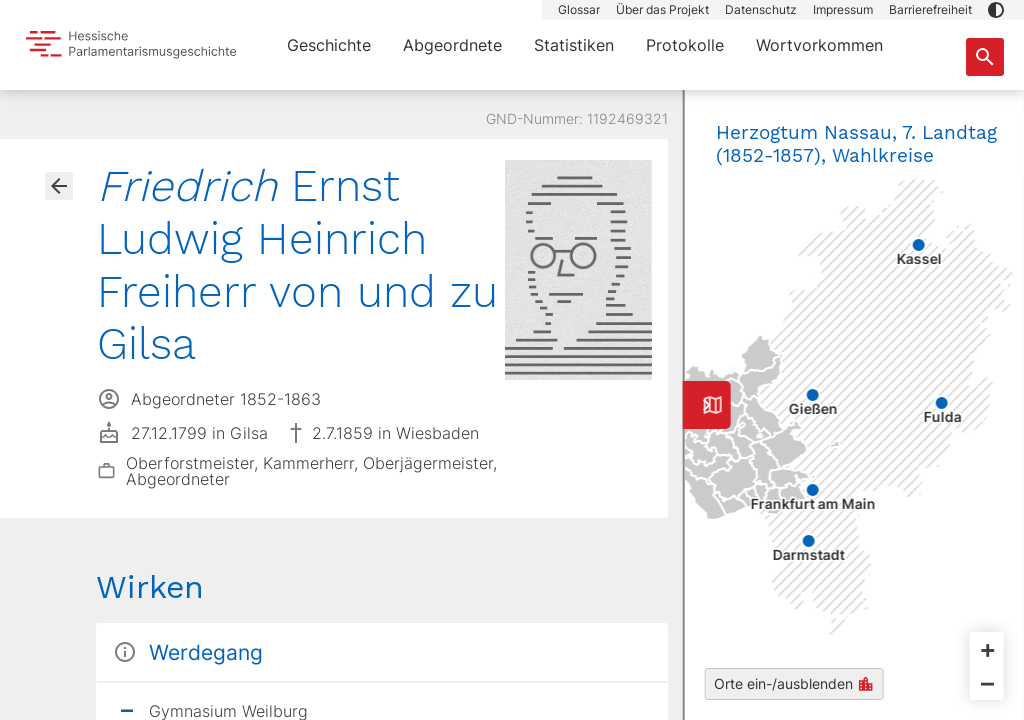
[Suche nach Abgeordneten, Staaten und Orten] (985, 57)
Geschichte (329, 45)
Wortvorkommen (819, 45)
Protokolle (685, 45)
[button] (996, 10)
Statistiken (574, 45)
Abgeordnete (452, 45)
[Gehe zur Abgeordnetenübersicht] (59, 186)
